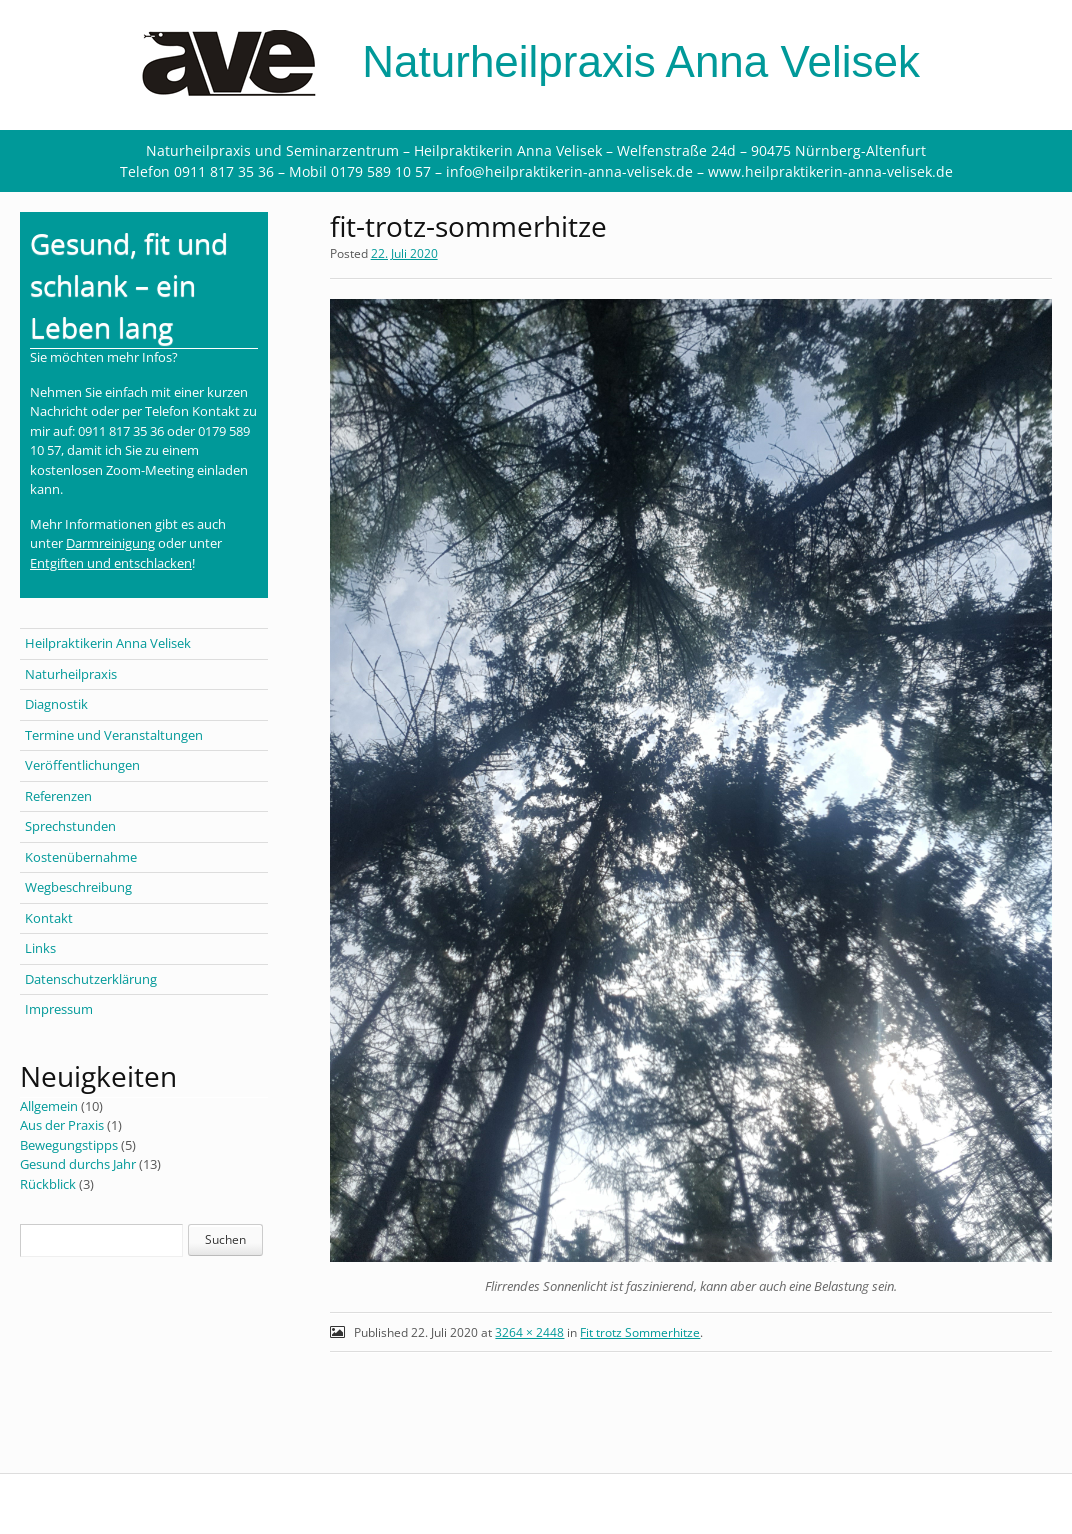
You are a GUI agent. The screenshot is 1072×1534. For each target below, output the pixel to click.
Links (40, 948)
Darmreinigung (110, 543)
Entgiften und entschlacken (111, 563)
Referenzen (58, 796)
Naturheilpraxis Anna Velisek (536, 61)
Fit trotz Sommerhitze (640, 1332)
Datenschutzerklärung (91, 979)
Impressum (59, 1009)
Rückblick (48, 1184)
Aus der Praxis (62, 1125)
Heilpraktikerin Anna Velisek (108, 643)
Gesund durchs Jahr (78, 1164)
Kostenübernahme (81, 857)
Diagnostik (56, 704)
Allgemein (49, 1106)
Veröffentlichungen (82, 765)
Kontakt (49, 918)
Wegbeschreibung (78, 887)
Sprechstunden (70, 826)
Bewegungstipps (69, 1145)
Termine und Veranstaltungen (114, 735)
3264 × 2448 (529, 1332)
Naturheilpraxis (71, 674)
